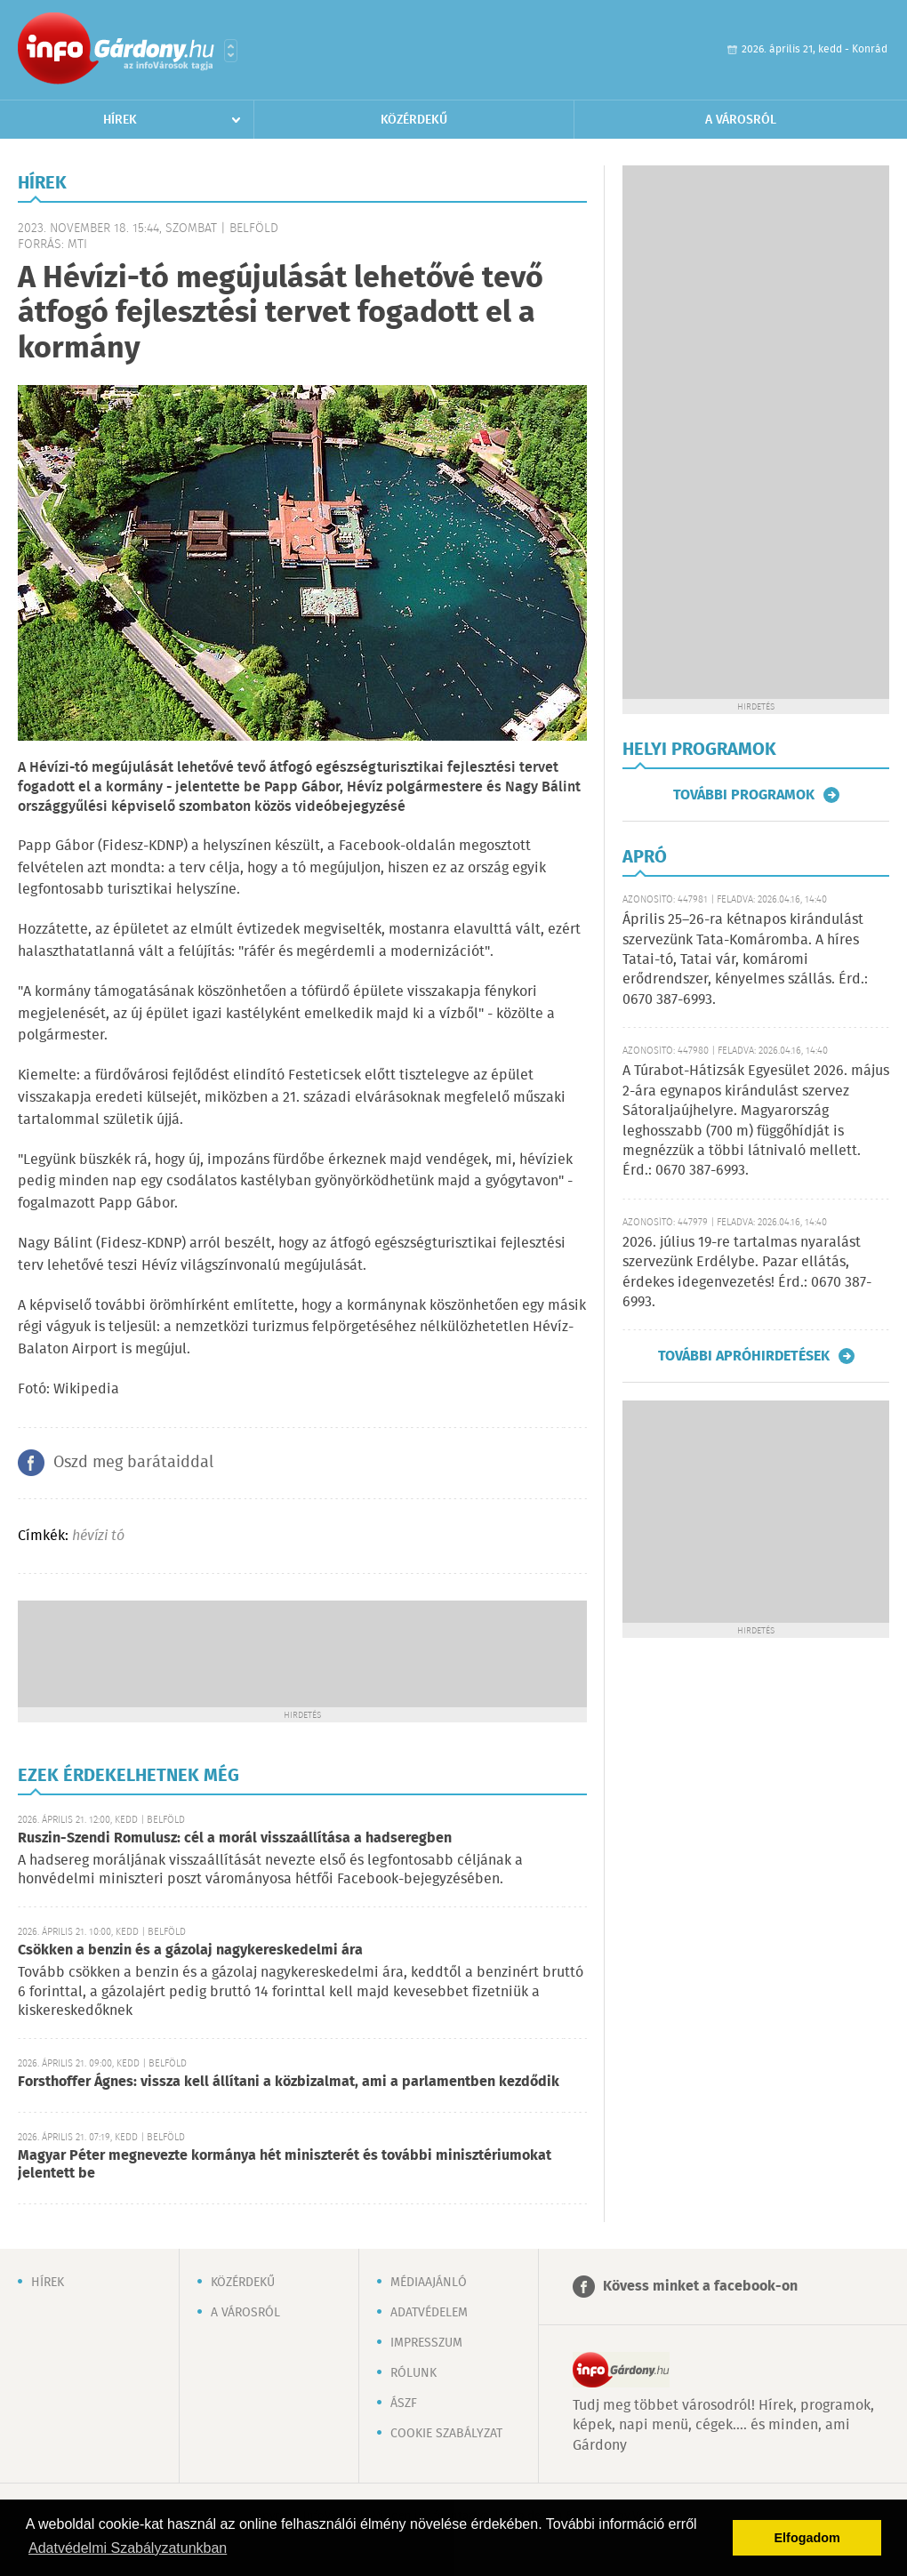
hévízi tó (98, 1536)
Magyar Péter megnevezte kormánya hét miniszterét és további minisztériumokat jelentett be (284, 2165)
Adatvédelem (429, 2313)
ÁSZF (403, 2403)
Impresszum (426, 2343)
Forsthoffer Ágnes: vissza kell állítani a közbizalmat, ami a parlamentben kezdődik (288, 2082)
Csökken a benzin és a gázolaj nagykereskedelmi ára (190, 1950)
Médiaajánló (428, 2282)
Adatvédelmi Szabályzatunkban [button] (127, 2548)
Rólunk (413, 2373)
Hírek (120, 120)
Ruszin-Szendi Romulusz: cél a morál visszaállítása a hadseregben (235, 1838)
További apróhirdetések (744, 1356)
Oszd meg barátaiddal (133, 1462)
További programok (744, 795)
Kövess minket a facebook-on (700, 2286)
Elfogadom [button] (807, 2538)
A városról (740, 120)
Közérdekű (414, 120)
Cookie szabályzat (446, 2434)
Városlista (230, 50)
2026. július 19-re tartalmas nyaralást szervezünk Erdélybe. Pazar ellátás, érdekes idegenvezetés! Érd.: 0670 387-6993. (746, 1272)
